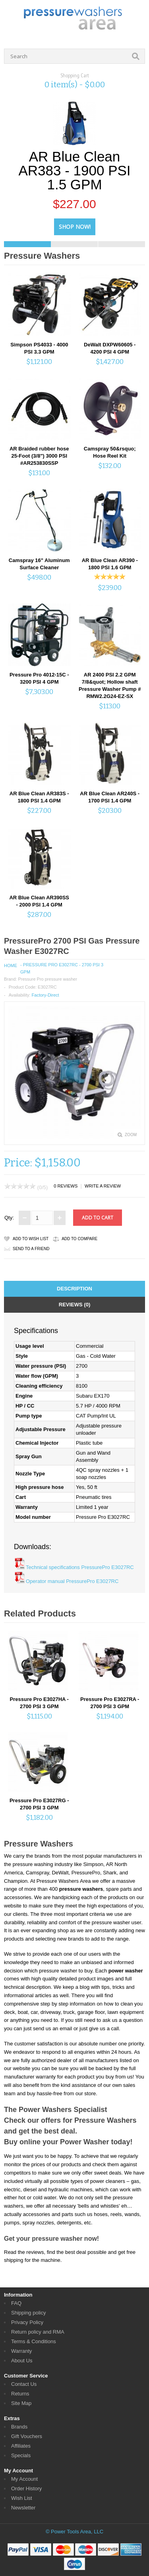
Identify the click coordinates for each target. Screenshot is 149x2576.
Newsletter (23, 2508)
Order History (26, 2488)
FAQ (16, 2303)
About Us (21, 2361)
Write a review (103, 1186)
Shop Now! (75, 226)
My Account (24, 2479)
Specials (21, 2455)
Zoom (131, 1135)
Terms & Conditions (33, 2341)
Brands (19, 2427)
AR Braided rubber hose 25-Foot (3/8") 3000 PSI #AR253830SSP (39, 456)
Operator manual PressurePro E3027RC (72, 1581)
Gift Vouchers (26, 2436)
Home (10, 965)
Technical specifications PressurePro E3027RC (80, 1567)
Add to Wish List (30, 1239)
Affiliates (21, 2446)
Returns (20, 2394)
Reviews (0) (74, 1305)
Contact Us (24, 2384)
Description (74, 1289)
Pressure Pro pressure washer (47, 979)
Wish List (21, 2498)
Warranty (21, 2351)
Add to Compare (79, 1239)
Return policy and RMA (37, 2332)
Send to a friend (31, 1249)
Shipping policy (28, 2313)
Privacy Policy (27, 2322)
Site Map (21, 2403)
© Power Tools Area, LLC (74, 2532)
